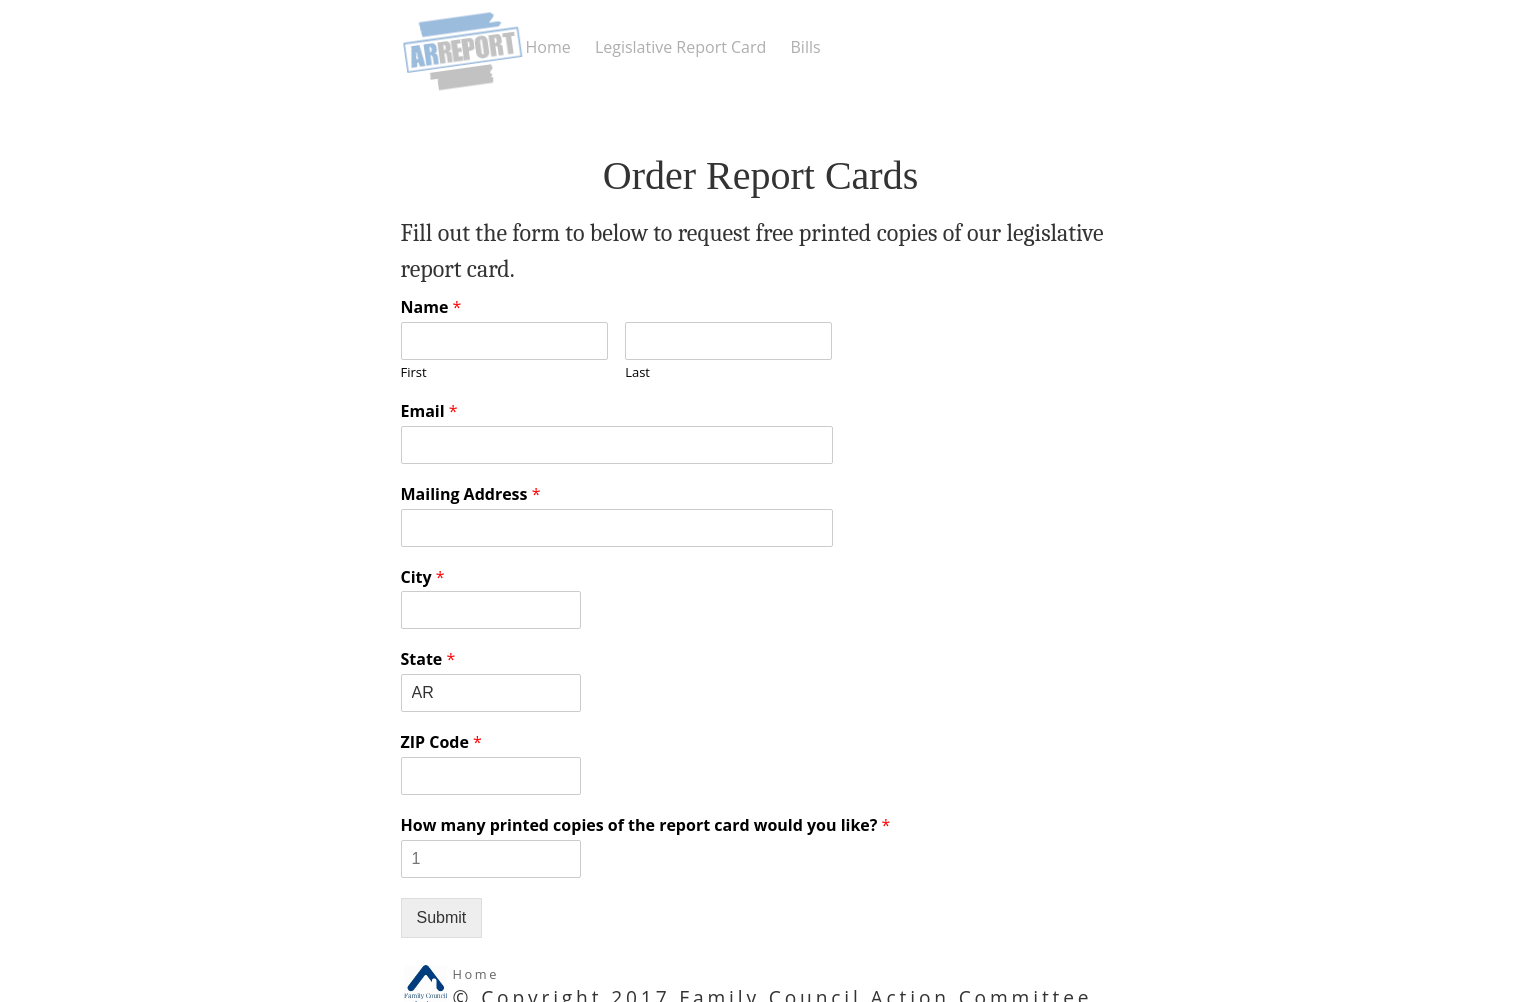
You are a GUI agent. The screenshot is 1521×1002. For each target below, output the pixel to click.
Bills (806, 47)
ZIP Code (441, 742)
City (423, 577)
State (428, 659)
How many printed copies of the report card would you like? (646, 825)
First (414, 372)
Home (548, 47)
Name (431, 307)
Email (429, 411)
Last (637, 372)
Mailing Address (471, 494)
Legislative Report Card (680, 47)
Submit (442, 917)
